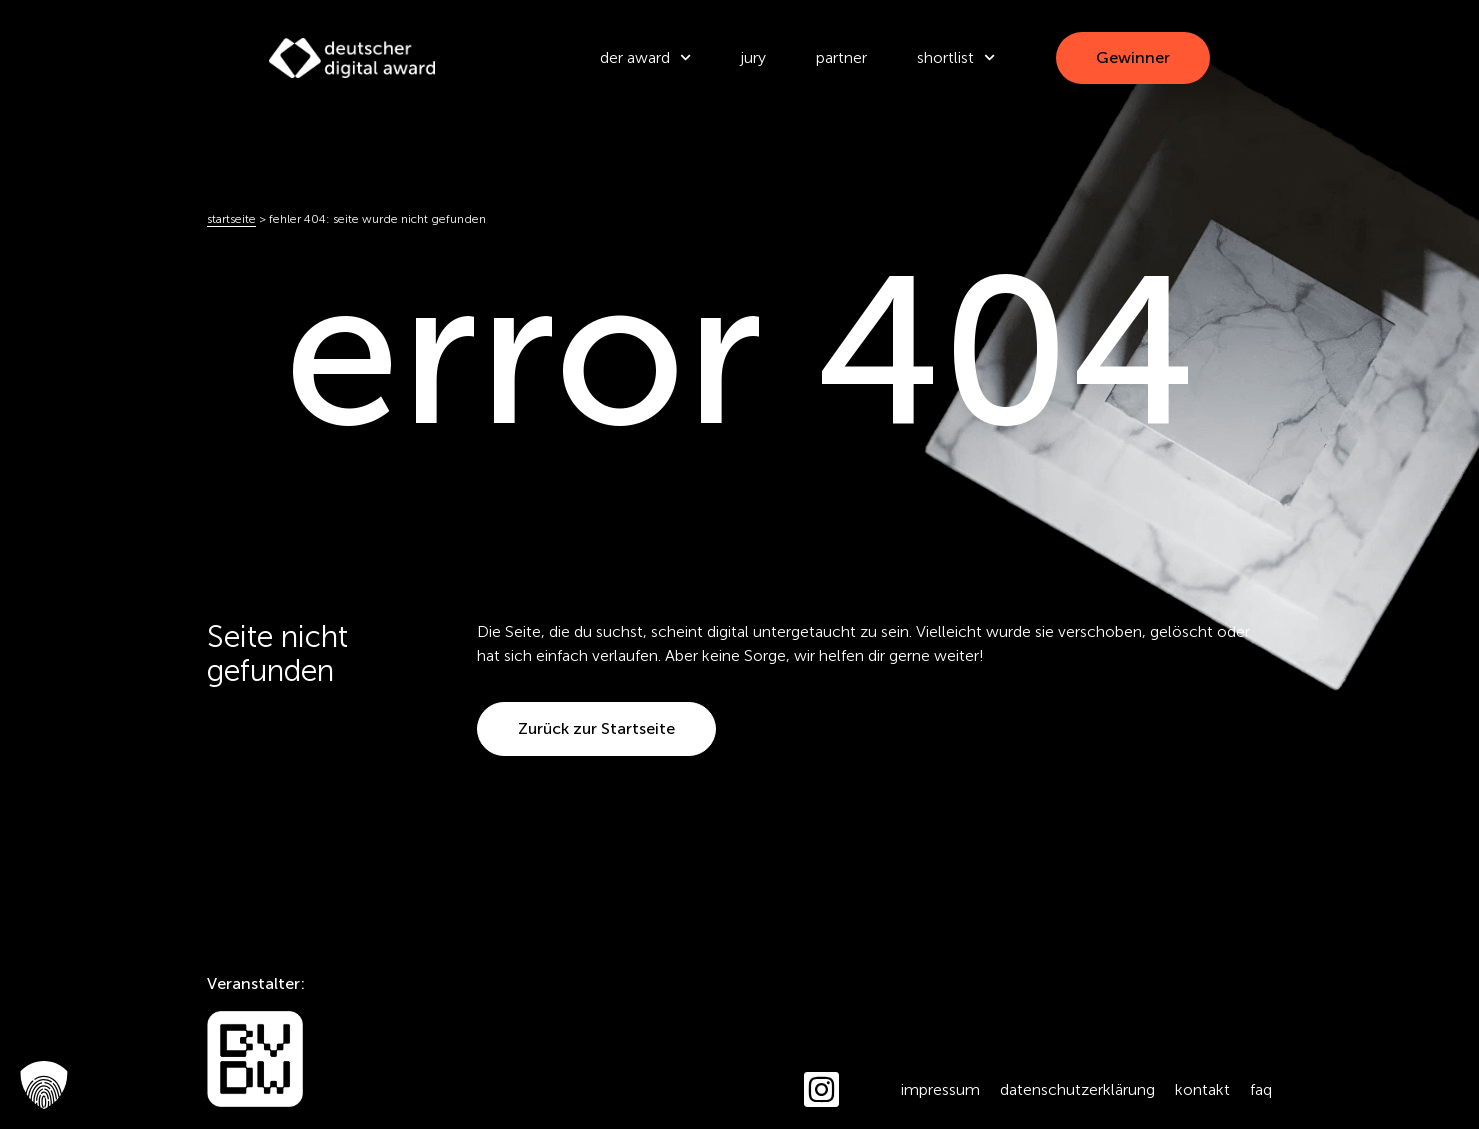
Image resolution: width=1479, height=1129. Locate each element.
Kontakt (1202, 1089)
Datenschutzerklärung (1077, 1089)
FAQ (1261, 1089)
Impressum (940, 1089)
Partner (841, 57)
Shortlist (956, 57)
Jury (753, 57)
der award (645, 57)
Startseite (231, 219)
